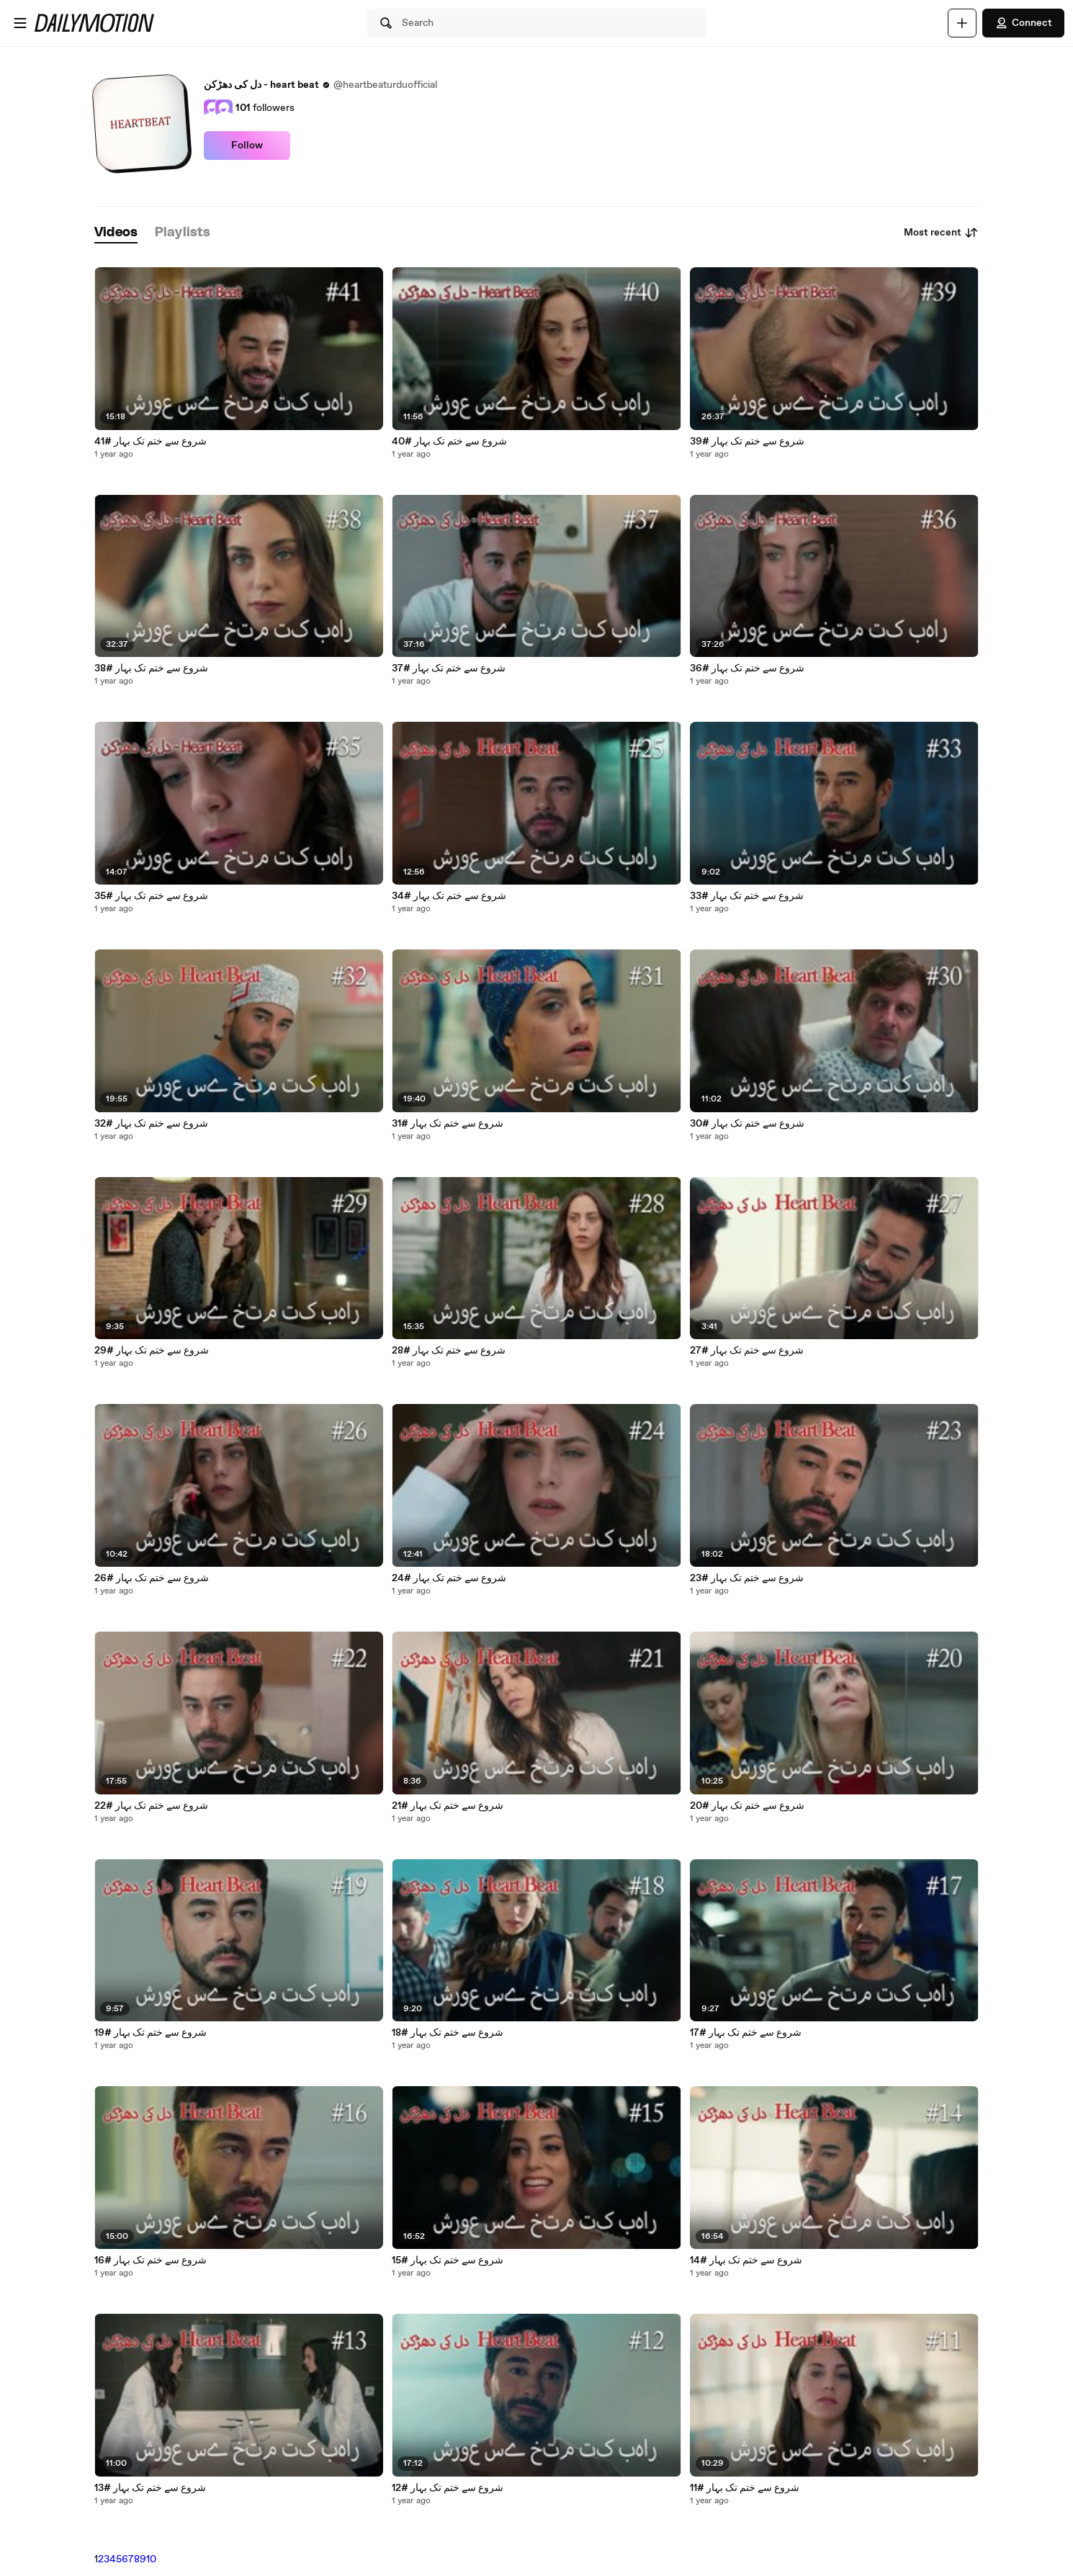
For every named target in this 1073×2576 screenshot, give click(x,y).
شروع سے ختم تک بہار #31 (447, 1124)
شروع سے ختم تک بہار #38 (151, 668)
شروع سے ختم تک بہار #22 (151, 1806)
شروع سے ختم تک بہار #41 (150, 441)
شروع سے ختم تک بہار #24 (449, 1578)
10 (151, 2559)
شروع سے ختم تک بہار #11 (744, 2488)
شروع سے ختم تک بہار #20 (747, 1806)
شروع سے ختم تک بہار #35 (151, 896)
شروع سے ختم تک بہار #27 (747, 1350)
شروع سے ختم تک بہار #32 (151, 1124)
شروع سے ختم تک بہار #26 (151, 1578)
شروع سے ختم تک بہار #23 (747, 1578)
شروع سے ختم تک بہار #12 (447, 2488)
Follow (247, 145)
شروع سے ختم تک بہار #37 (449, 668)
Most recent (941, 232)
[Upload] (962, 23)
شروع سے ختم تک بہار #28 (449, 1350)
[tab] (116, 233)
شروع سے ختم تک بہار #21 (447, 1806)
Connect (1023, 23)
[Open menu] (20, 23)
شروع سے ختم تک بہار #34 (449, 896)
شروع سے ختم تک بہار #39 (747, 441)
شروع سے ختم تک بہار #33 (747, 896)
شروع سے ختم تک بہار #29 (151, 1350)
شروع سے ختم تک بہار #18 (447, 2033)
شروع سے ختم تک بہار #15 (447, 2260)
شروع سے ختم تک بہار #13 (150, 2488)
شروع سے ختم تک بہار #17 (746, 2033)
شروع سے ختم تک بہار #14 (746, 2260)
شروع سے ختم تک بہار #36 (747, 668)
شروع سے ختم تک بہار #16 (150, 2260)
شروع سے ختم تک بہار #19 (150, 2033)
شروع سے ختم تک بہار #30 (747, 1124)
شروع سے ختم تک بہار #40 (449, 441)
